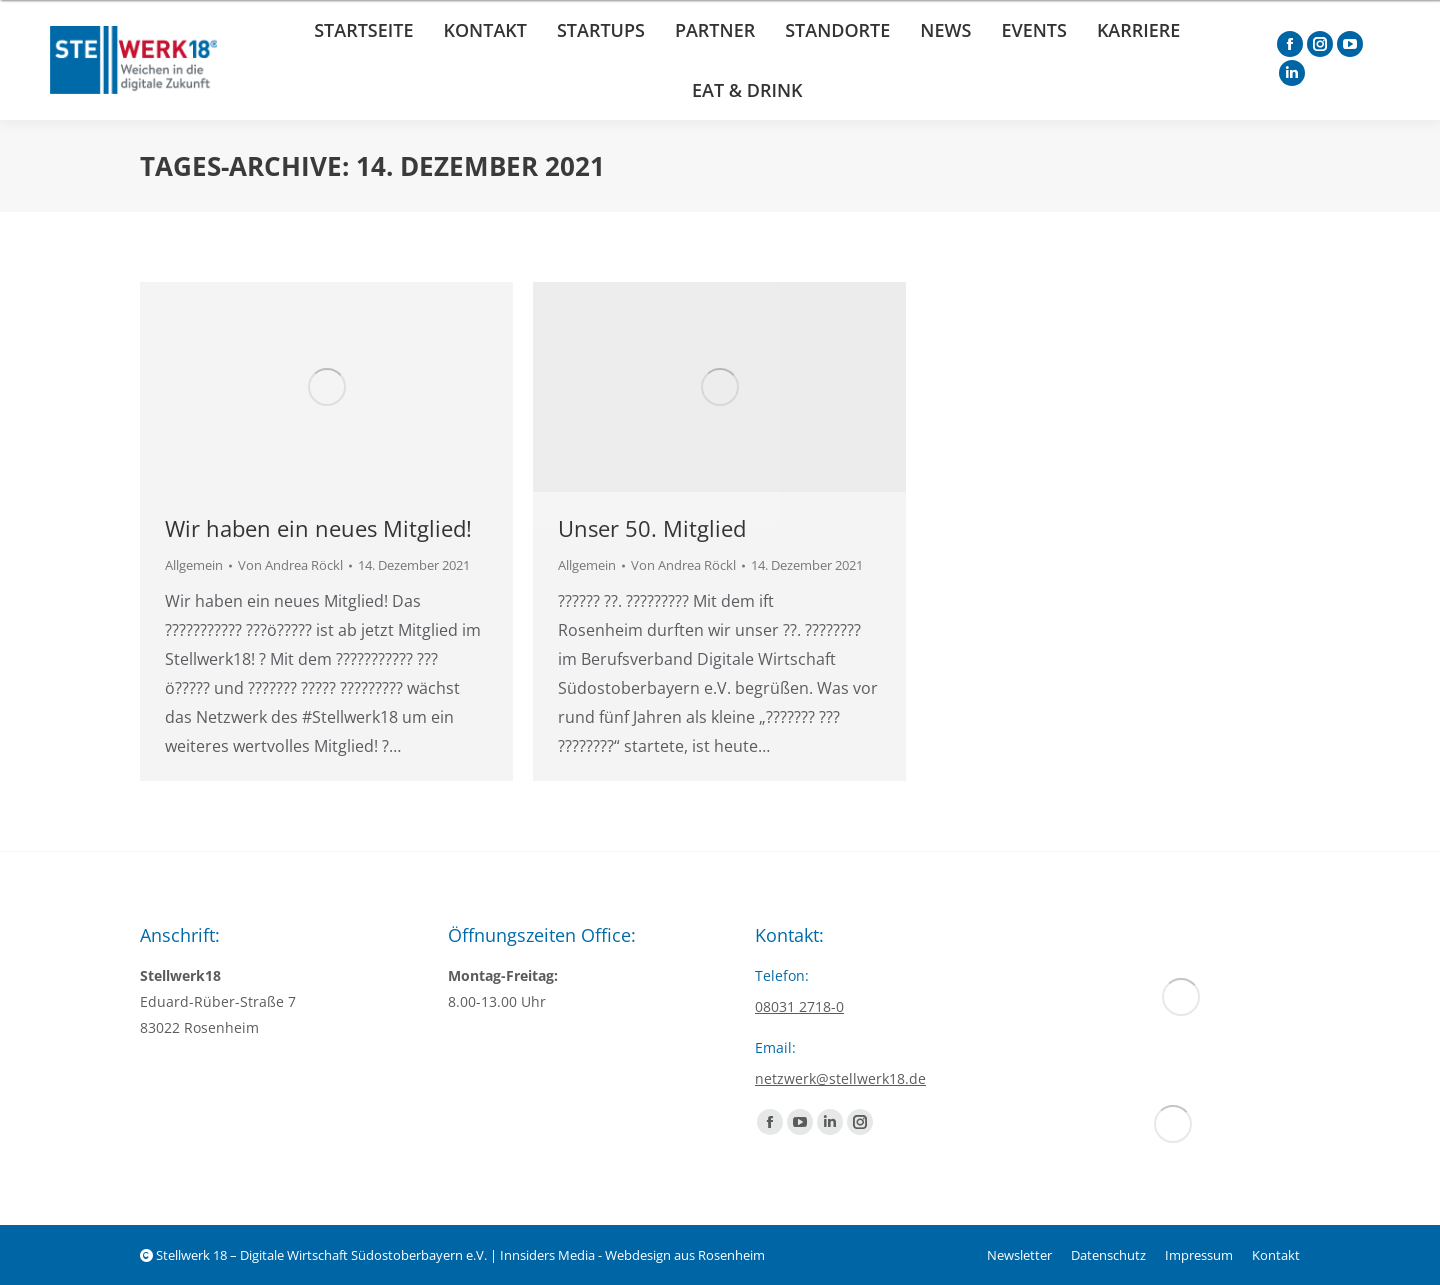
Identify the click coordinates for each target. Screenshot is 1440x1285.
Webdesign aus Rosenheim (685, 1255)
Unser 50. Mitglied (652, 528)
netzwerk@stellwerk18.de (840, 1078)
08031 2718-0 (799, 1006)
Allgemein (194, 565)
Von (290, 565)
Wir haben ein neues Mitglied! (318, 528)
